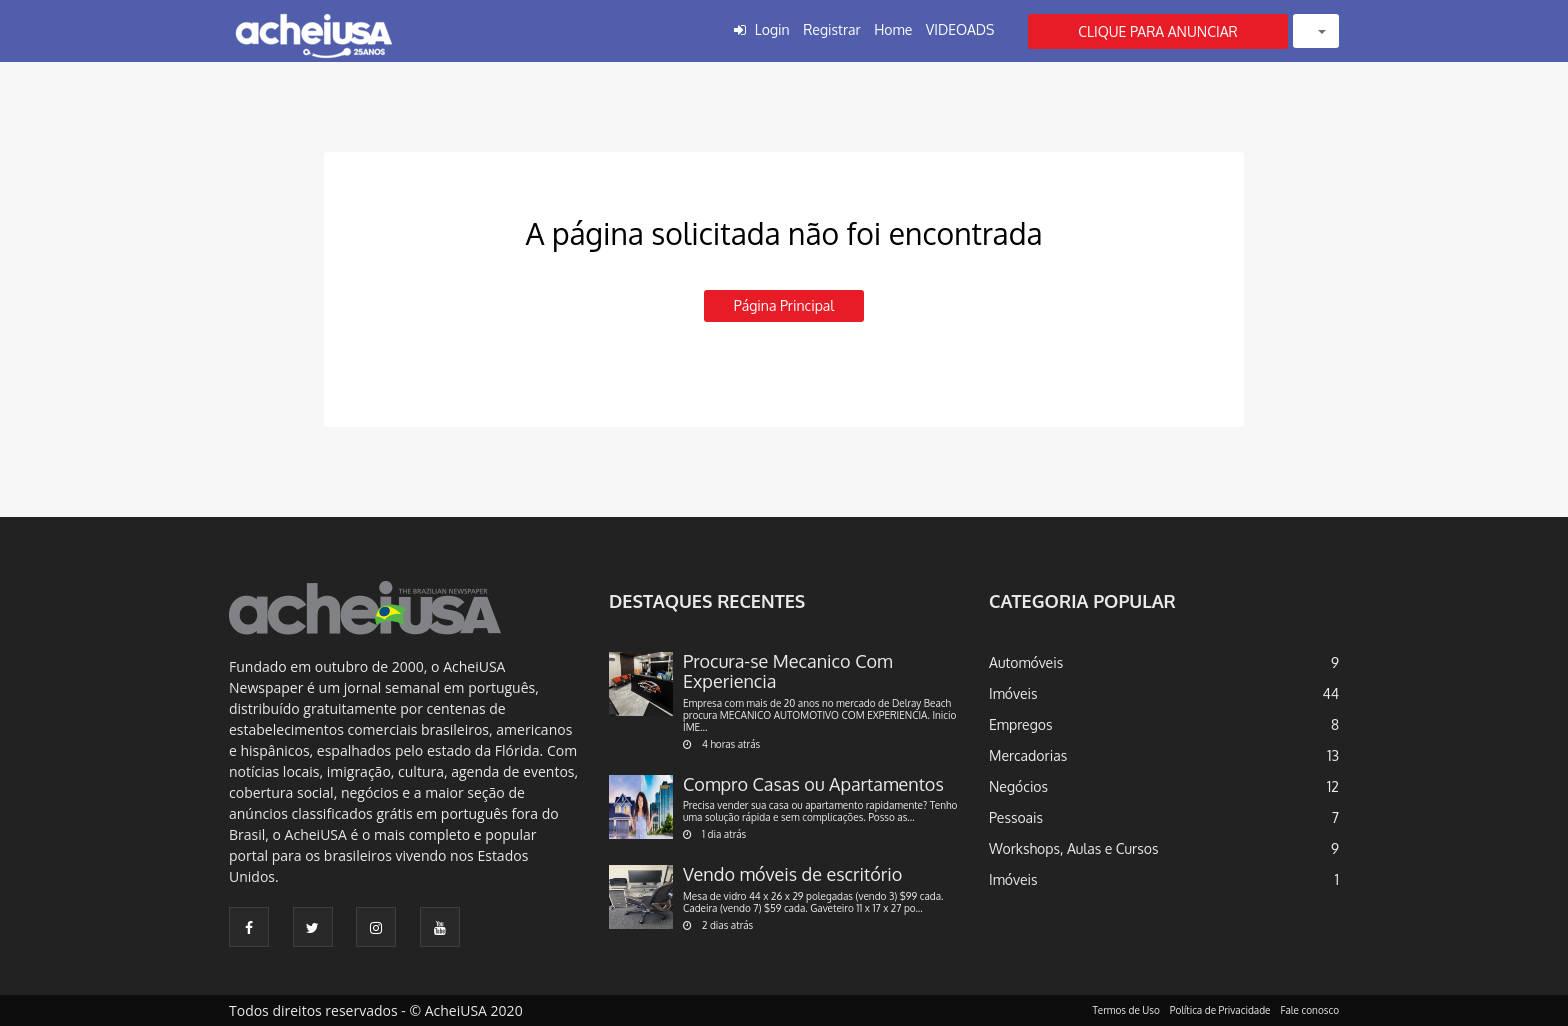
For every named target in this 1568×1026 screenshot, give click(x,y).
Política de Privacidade (1220, 1010)
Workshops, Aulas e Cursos (1073, 848)
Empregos (1021, 724)
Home (893, 29)
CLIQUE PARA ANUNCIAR (1158, 31)
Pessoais (1016, 817)
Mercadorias (1028, 755)
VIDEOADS (960, 29)
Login (772, 29)
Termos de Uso (1126, 1010)
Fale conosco (1310, 1010)
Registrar (831, 29)
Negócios (1018, 786)
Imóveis (1013, 693)
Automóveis (1026, 662)
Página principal (784, 305)
